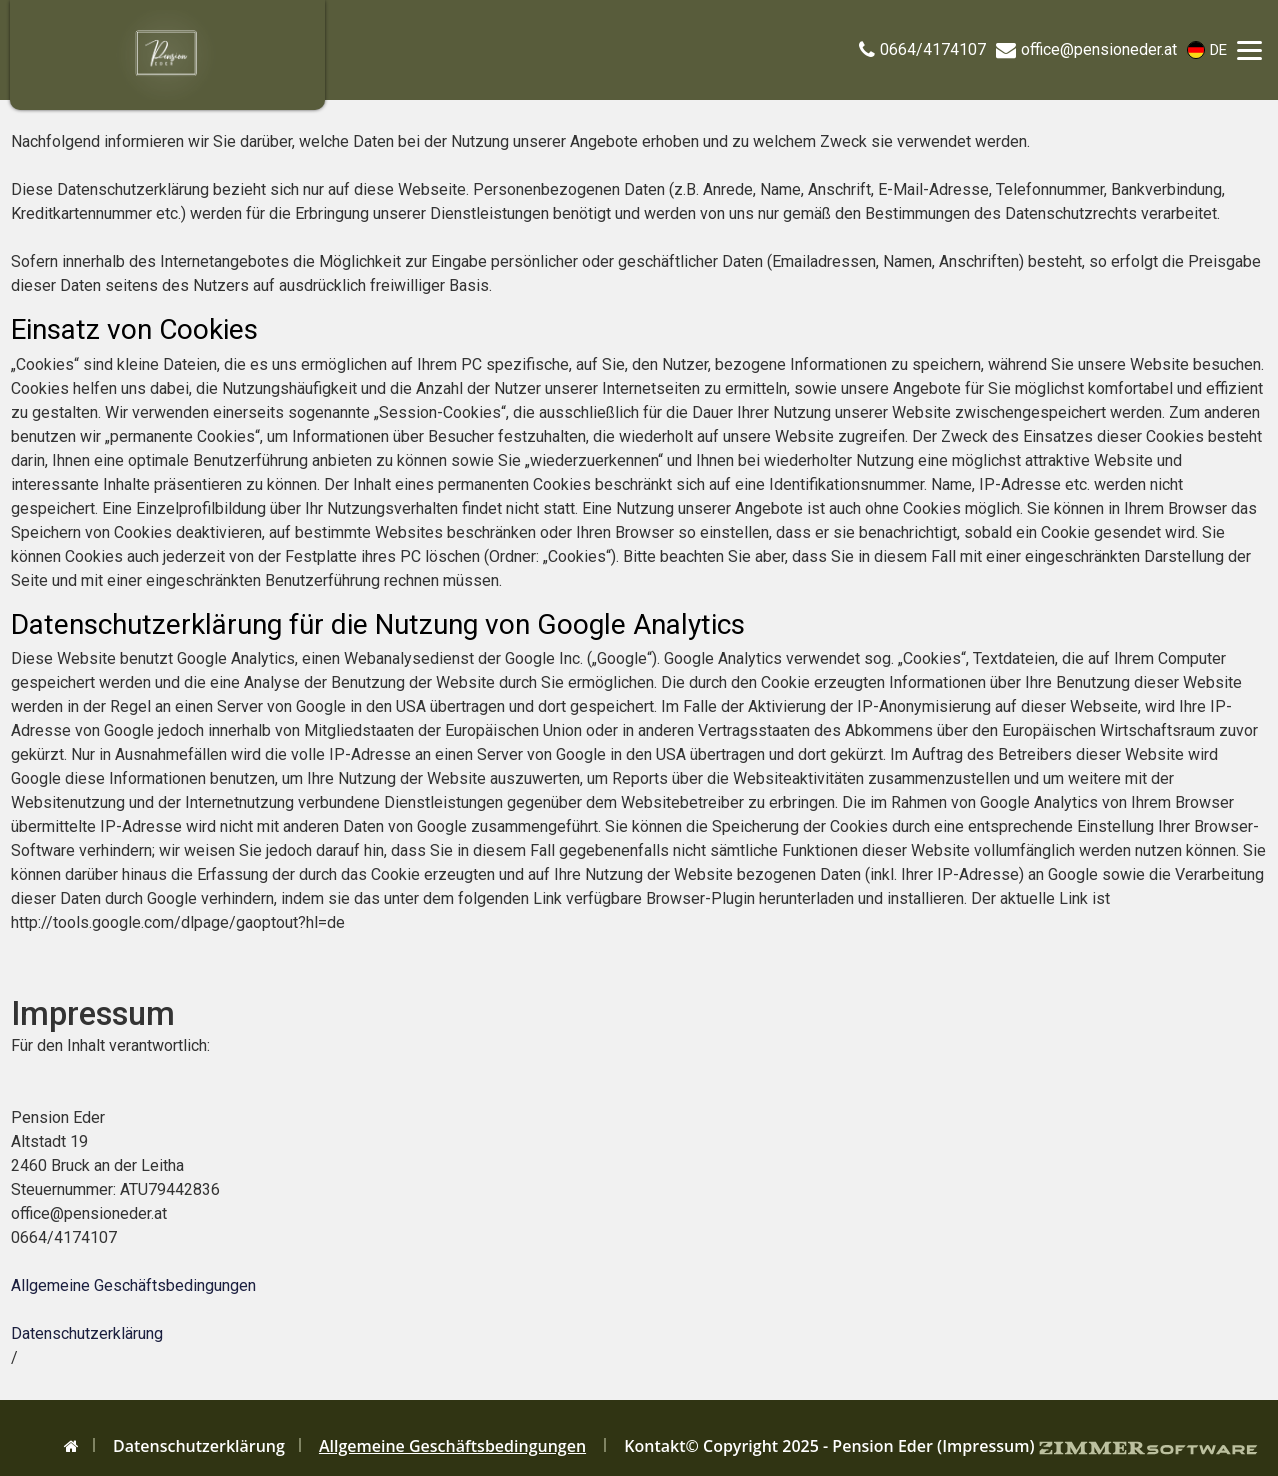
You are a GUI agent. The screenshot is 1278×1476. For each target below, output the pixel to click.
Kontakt (654, 1446)
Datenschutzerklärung (87, 1333)
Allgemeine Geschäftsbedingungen (133, 1285)
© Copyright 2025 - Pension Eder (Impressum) (860, 1446)
